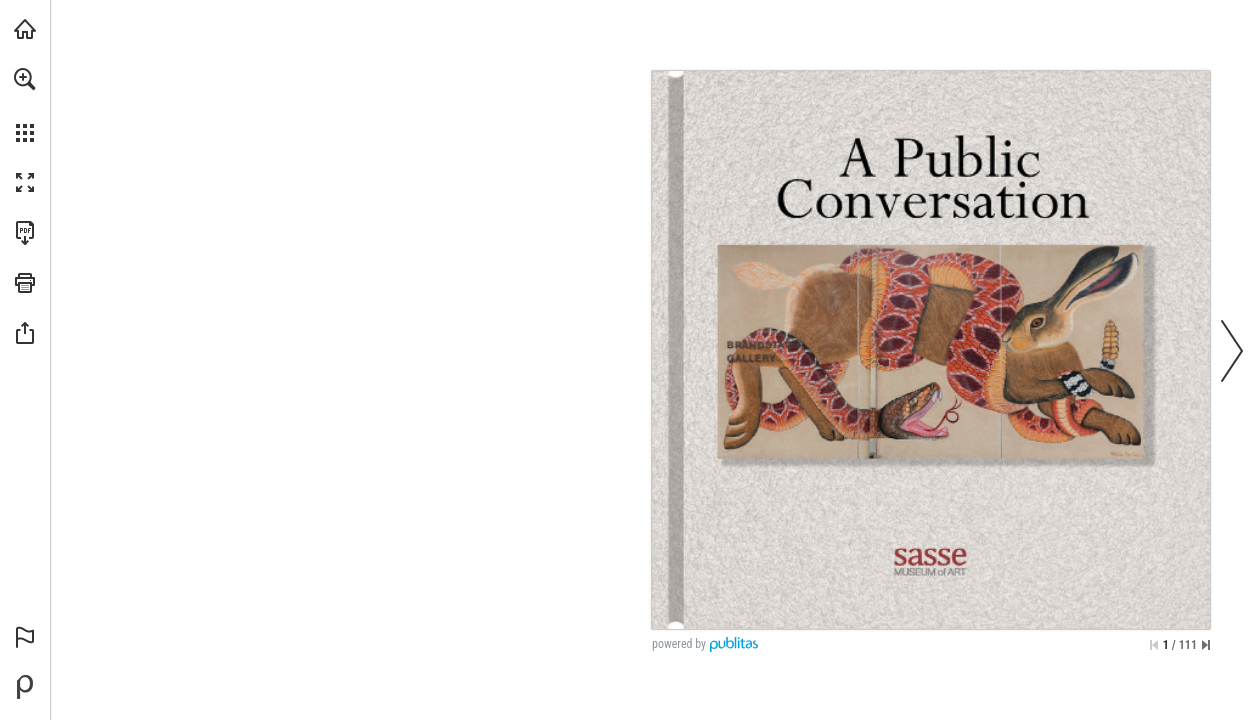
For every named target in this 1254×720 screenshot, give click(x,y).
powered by (679, 644)
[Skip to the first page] (1154, 645)
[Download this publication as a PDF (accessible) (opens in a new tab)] (25, 233)
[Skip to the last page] (1206, 645)
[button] (25, 79)
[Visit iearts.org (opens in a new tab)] (25, 29)
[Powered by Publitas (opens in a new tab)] (25, 687)
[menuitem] (25, 105)
